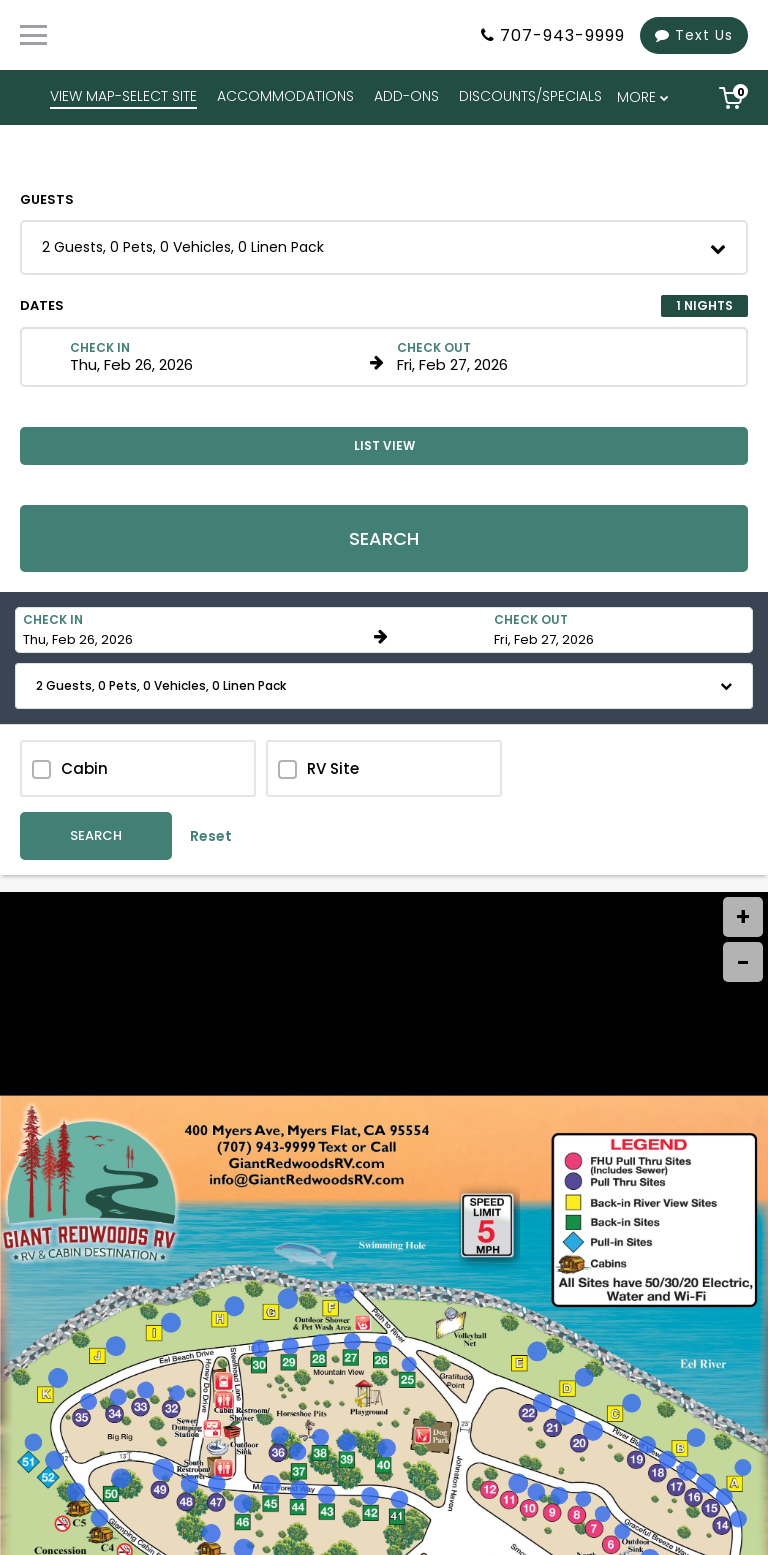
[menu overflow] (644, 97)
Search (384, 538)
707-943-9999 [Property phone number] (562, 35)
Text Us (694, 35)
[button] (384, 247)
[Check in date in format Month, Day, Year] (216, 357)
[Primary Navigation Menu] (33, 35)
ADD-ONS (406, 96)
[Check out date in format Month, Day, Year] (543, 357)
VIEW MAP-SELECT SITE (123, 96)
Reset (211, 836)
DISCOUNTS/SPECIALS (530, 96)
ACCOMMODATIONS (285, 96)
